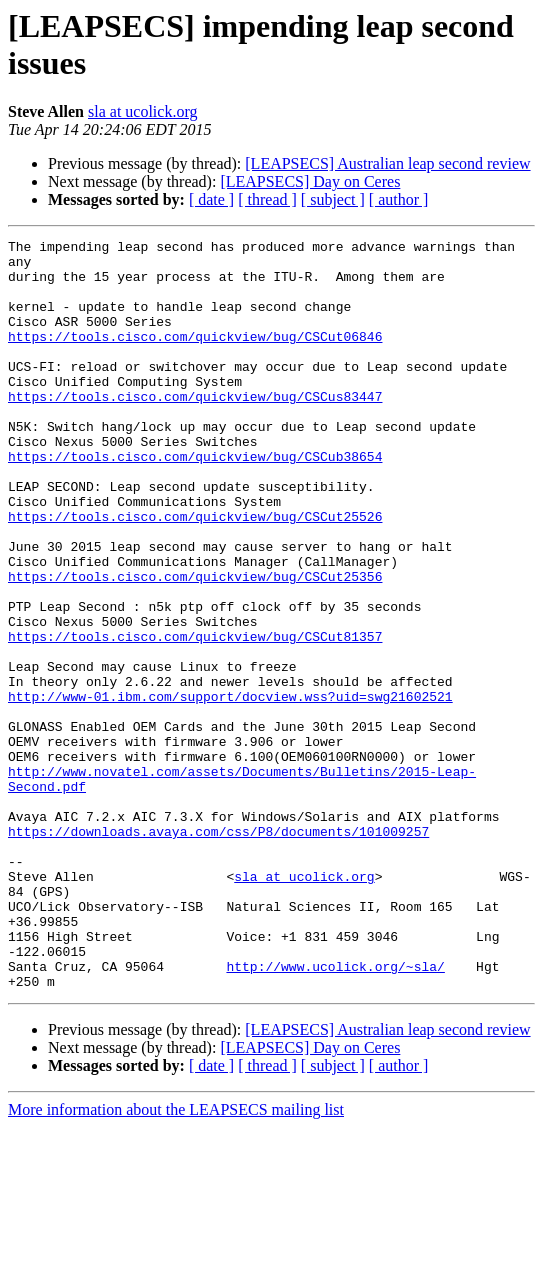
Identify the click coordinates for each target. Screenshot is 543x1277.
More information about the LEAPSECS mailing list (176, 1259)
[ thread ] (267, 199)
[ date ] (211, 199)
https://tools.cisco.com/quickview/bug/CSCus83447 (195, 429)
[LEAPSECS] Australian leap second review (387, 163)
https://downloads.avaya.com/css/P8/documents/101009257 (218, 951)
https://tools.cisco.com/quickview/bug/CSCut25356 (195, 645)
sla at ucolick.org (142, 111)
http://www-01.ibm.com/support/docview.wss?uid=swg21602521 (230, 789)
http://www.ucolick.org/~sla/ (335, 1113)
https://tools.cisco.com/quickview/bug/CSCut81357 (195, 717)
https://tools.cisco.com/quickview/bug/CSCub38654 (195, 501)
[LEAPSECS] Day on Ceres (310, 181)
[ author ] (399, 199)
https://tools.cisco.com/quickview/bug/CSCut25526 (195, 573)
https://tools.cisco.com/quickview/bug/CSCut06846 (195, 357)
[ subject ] (333, 199)
